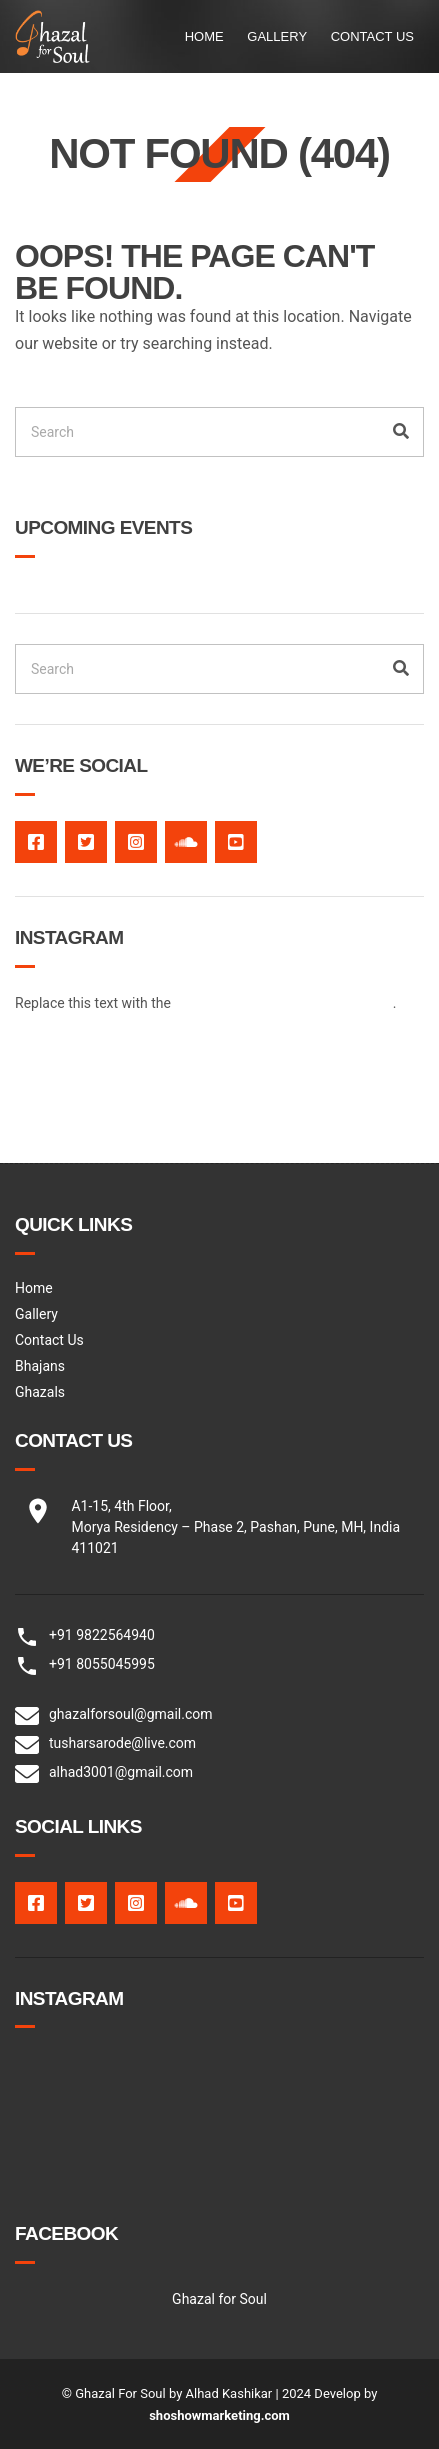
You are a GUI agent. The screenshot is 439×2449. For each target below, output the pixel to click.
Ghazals (40, 1392)
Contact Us (372, 36)
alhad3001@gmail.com (121, 1772)
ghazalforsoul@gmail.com (131, 1714)
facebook (36, 842)
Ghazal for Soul (219, 2299)
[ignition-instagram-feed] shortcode (283, 1003)
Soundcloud (186, 842)
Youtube (236, 842)
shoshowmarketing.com (219, 2415)
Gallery (277, 36)
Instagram (136, 842)
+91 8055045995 (102, 1664)
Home (204, 36)
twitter (86, 842)
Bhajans (40, 1366)
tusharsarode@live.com (122, 1743)
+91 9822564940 (102, 1635)
